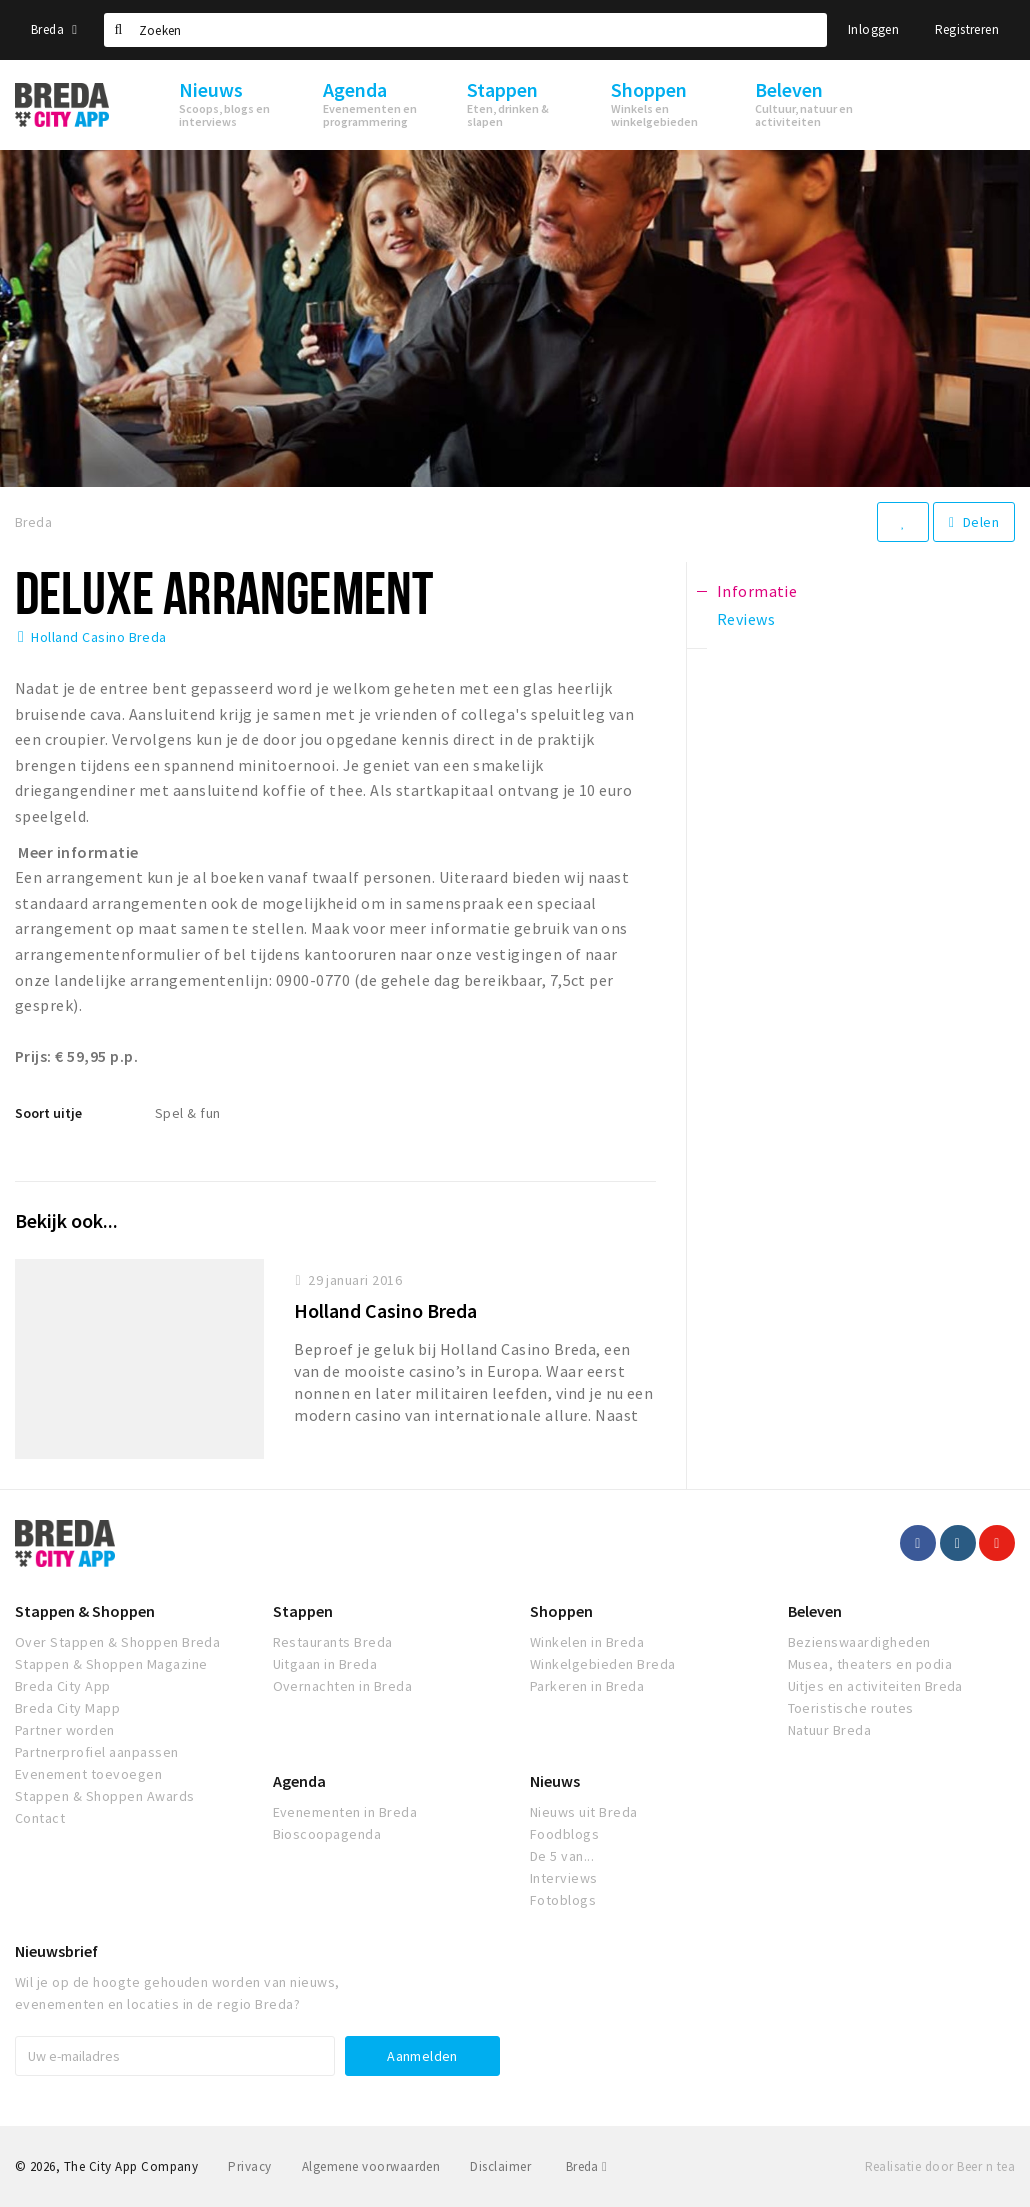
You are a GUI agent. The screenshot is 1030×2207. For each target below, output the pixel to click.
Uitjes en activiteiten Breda (875, 1686)
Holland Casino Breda (99, 637)
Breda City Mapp (67, 1708)
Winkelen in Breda (587, 1642)
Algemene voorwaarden (371, 2166)
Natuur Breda (830, 1730)
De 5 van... (562, 1856)
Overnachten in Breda (343, 1686)
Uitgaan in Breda (325, 1664)
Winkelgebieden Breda (603, 1664)
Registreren (967, 29)
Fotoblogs (563, 1900)
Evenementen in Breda (345, 1812)
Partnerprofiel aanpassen (97, 1752)
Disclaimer (500, 2166)
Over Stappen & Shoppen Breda (117, 1642)
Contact (40, 1818)
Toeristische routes (851, 1708)
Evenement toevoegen (88, 1774)
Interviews (564, 1878)
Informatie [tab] (757, 591)
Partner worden (65, 1730)
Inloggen (873, 29)
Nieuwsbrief (56, 1951)
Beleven (815, 1611)
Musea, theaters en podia (870, 1664)
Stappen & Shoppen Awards (105, 1796)
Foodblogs (564, 1834)
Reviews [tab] (746, 619)
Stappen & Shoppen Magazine (111, 1664)
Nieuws (555, 1781)
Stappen (303, 1611)
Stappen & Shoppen (85, 1611)
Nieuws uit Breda (584, 1812)
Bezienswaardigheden (859, 1642)
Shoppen (561, 1611)
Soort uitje (48, 1113)
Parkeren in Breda (587, 1686)
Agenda (299, 1781)
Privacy (249, 2166)
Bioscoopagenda (327, 1834)
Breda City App (63, 1686)
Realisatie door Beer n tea (940, 2166)
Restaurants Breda (333, 1642)
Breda (54, 29)
